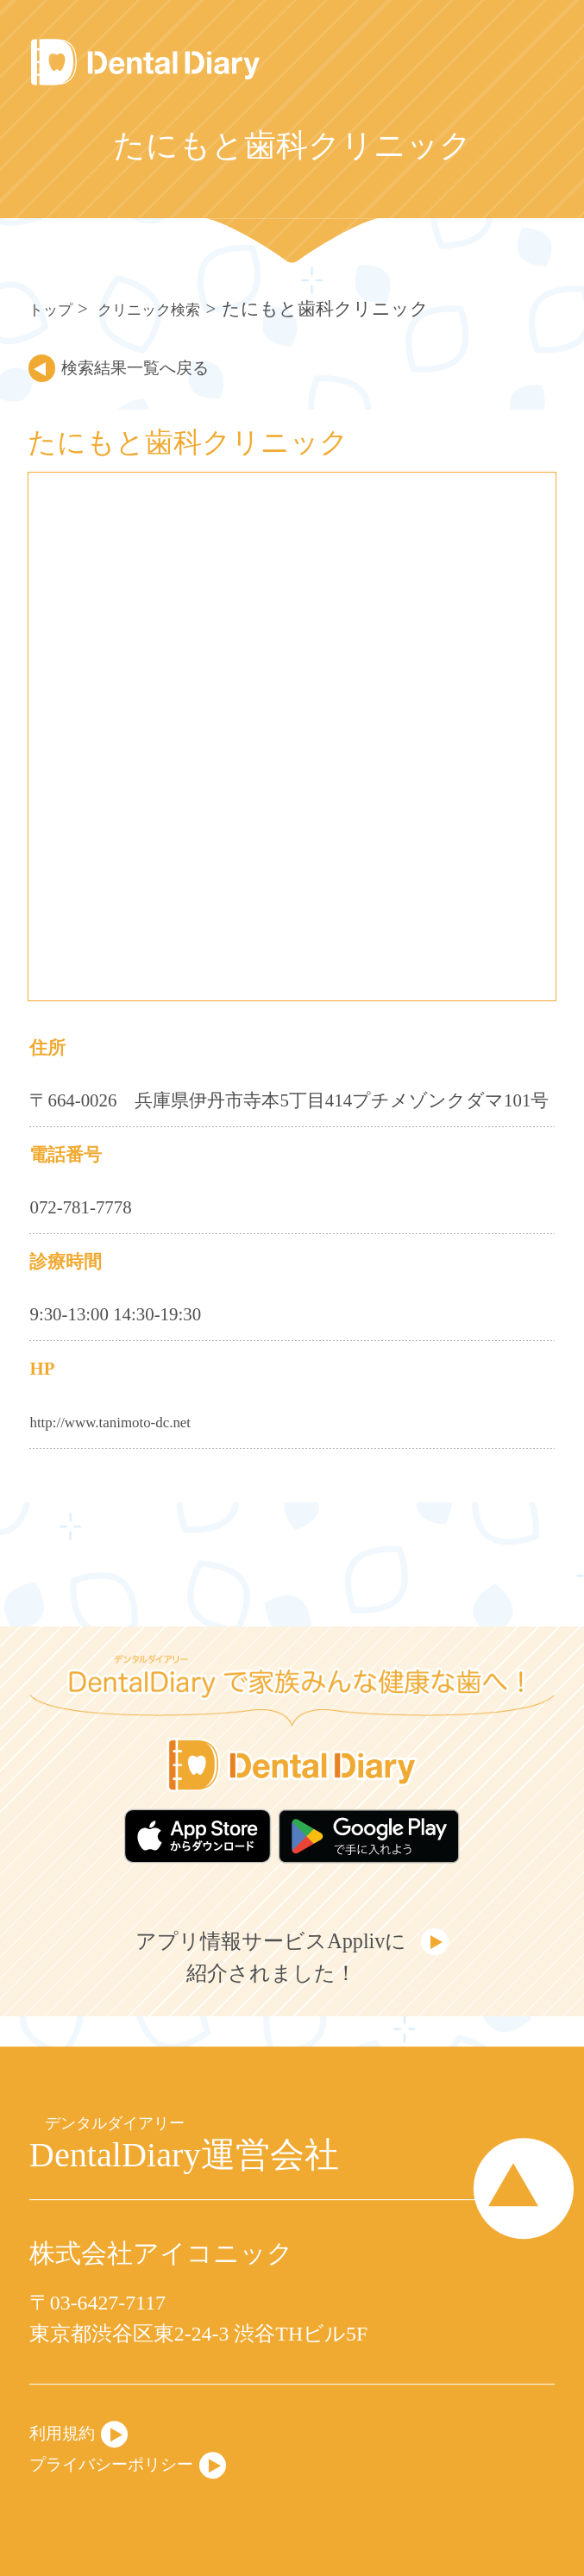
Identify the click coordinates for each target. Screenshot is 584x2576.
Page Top (505, 2190)
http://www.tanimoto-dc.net (128, 1421)
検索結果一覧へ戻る (163, 366)
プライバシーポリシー (136, 2462)
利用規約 (70, 2427)
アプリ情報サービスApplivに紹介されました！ (266, 1971)
